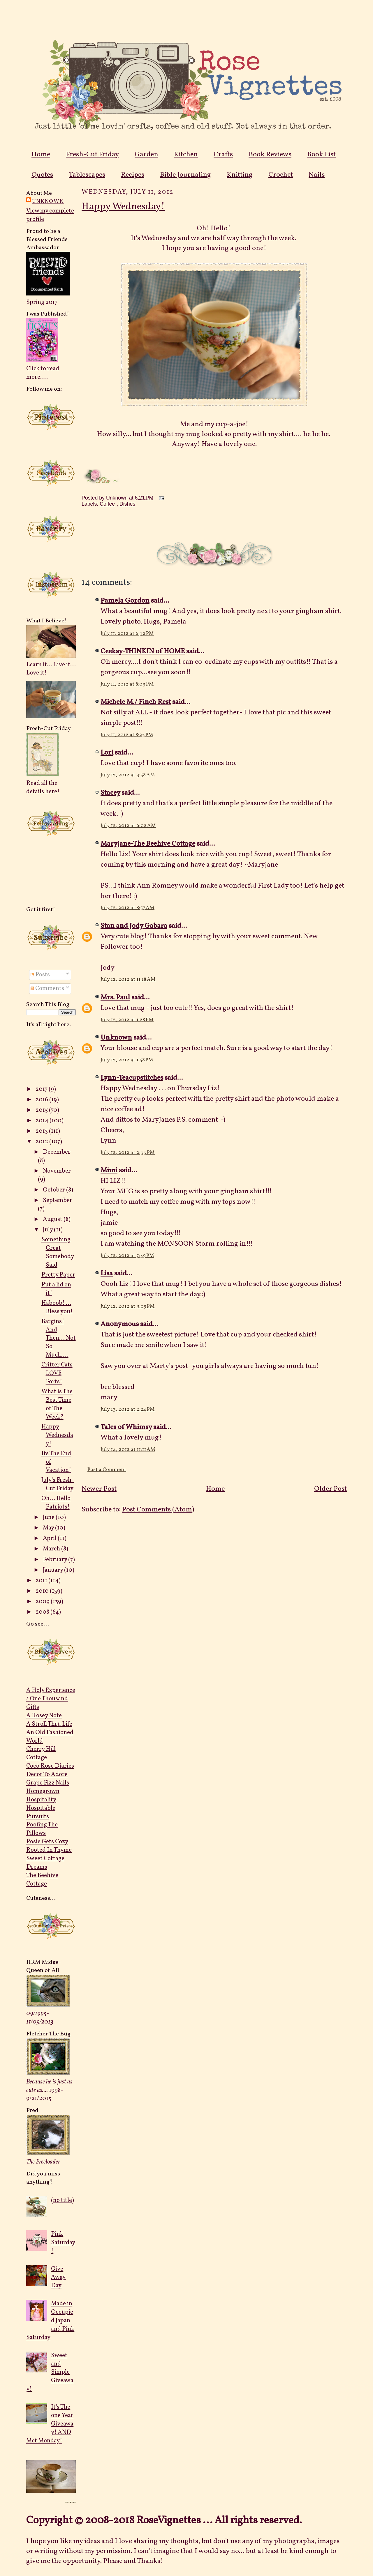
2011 (42, 1580)
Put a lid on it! (56, 1289)
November (57, 1171)
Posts (40, 975)
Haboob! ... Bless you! (57, 1307)
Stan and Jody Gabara (134, 926)
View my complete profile (50, 215)
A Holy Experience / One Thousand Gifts (50, 1698)
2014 (43, 1120)
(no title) (62, 2200)
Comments (47, 988)
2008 (43, 1612)
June (49, 1517)
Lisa (107, 1274)
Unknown (48, 201)
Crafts (223, 155)
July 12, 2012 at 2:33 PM (128, 1152)
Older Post (330, 1489)
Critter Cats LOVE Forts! (57, 1373)
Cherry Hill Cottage (41, 1753)
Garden (146, 155)
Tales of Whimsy (126, 1427)
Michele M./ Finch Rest (136, 702)
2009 (43, 1601)
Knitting (240, 175)
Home (40, 155)
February (55, 1559)
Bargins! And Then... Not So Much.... (58, 1338)
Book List (321, 155)
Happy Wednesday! (57, 1435)
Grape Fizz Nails (47, 1783)
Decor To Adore (47, 1774)
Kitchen (186, 155)
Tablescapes (87, 175)
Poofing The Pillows (42, 1829)
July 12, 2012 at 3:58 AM (128, 775)
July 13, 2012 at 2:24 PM (128, 1409)
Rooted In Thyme (49, 1850)
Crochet (280, 175)
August (53, 1219)
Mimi (109, 1170)
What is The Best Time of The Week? (57, 1404)
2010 (43, 1591)
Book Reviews (270, 155)
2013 (42, 1131)
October (54, 1190)
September (57, 1200)
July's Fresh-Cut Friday (57, 1484)
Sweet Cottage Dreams (45, 1862)
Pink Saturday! (63, 2242)
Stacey (110, 793)
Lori (107, 753)
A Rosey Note (44, 1715)
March (52, 1549)
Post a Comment (106, 1469)
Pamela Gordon (125, 601)
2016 (42, 1099)
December (57, 1152)
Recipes (132, 175)
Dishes (127, 504)
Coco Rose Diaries (50, 1766)
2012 (42, 1141)
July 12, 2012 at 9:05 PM (128, 1306)
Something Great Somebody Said (57, 1252)
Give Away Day (58, 2277)
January (53, 1570)
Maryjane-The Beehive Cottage (148, 844)
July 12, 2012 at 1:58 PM (127, 1060)
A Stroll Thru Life (49, 1724)
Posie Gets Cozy (47, 1841)
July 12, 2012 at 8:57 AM (127, 907)
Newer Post (99, 1489)
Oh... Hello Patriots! (56, 1502)
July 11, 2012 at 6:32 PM (127, 633)
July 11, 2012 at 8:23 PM (127, 735)
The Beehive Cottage (42, 1879)
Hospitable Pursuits (40, 1812)
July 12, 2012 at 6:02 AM (128, 825)
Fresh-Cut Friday (92, 155)
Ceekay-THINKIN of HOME (143, 651)
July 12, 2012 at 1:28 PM (127, 1020)
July (48, 1230)
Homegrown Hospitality (42, 1795)
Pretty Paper (58, 1275)
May (49, 1528)
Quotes (42, 175)
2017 (42, 1089)
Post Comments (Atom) (158, 1510)
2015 (42, 1110)
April (50, 1538)
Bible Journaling (185, 175)
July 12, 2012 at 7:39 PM (127, 1255)
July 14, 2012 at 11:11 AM (128, 1449)
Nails (317, 175)
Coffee (107, 504)
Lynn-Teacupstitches (132, 1078)
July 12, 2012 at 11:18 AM (128, 979)
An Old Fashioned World (49, 1736)
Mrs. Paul (115, 998)
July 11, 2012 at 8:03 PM (127, 684)
